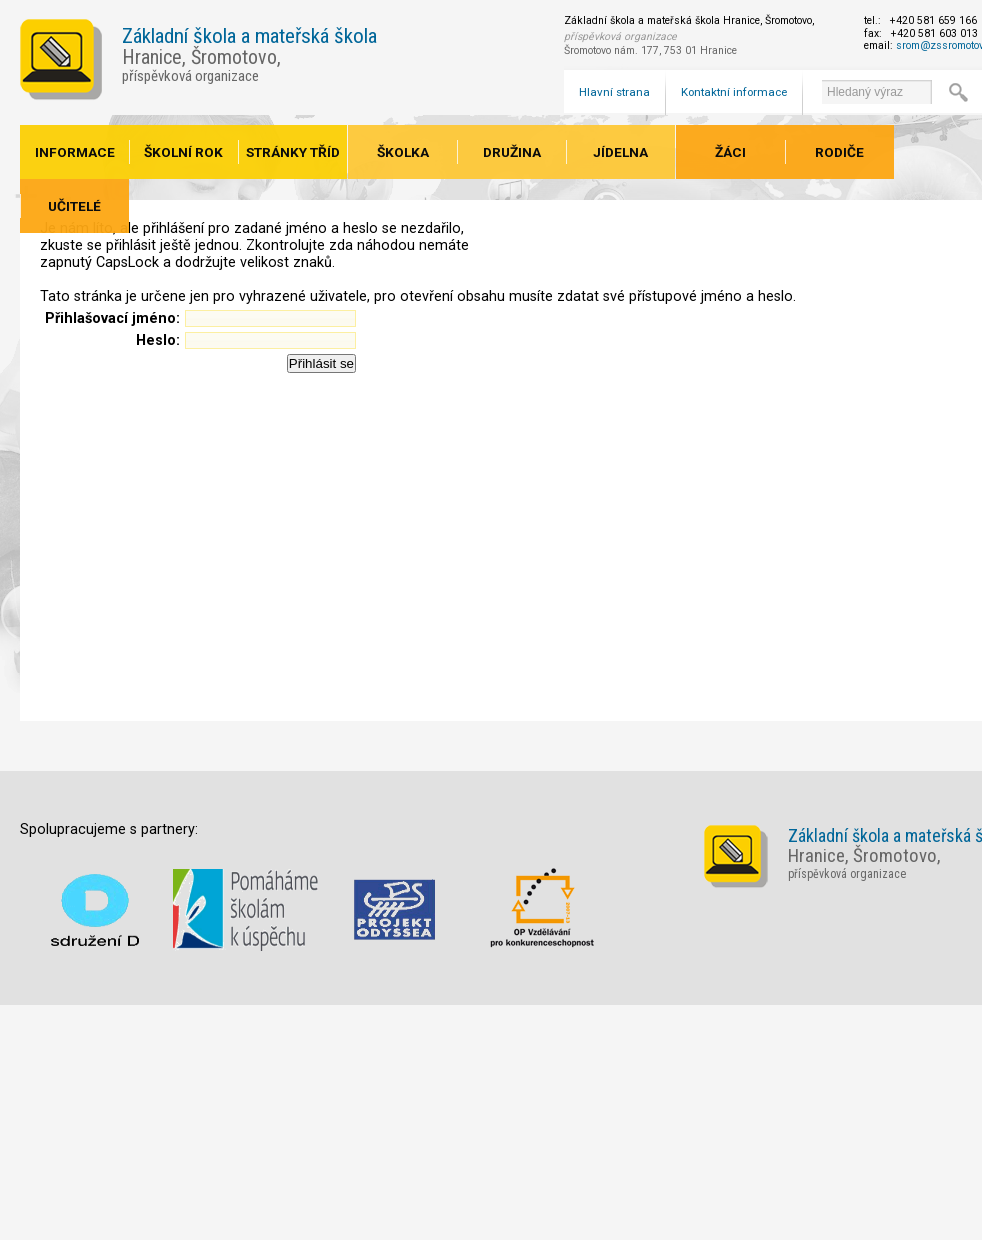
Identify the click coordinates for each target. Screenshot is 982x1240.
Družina (512, 152)
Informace (75, 152)
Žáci (730, 152)
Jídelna (620, 152)
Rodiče (839, 152)
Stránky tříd (293, 152)
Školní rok (183, 152)
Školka (403, 152)
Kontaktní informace (734, 92)
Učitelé (74, 206)
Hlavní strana (614, 92)
